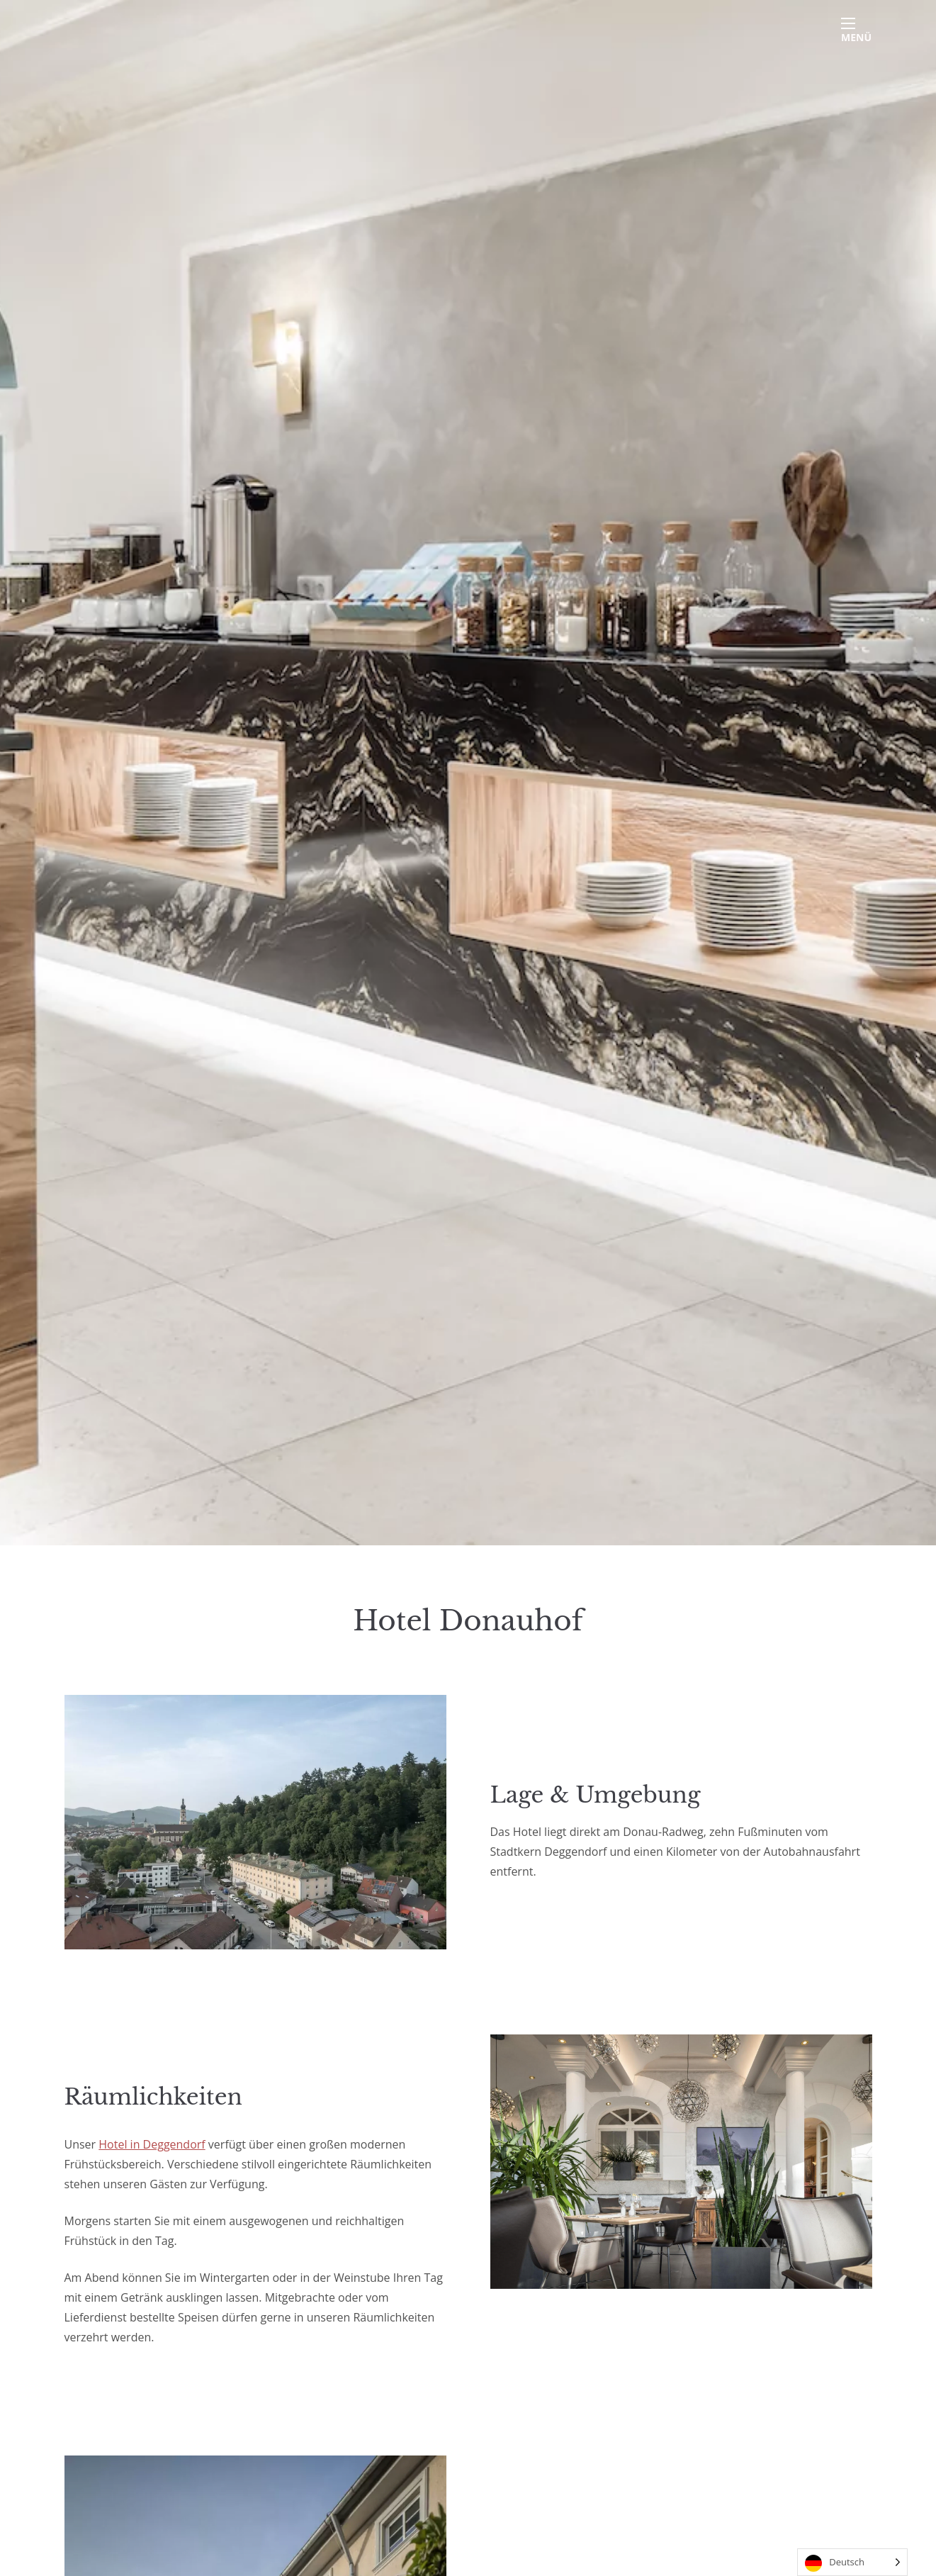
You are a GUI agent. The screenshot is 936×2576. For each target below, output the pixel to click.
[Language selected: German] (852, 2562)
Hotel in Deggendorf (151, 2144)
